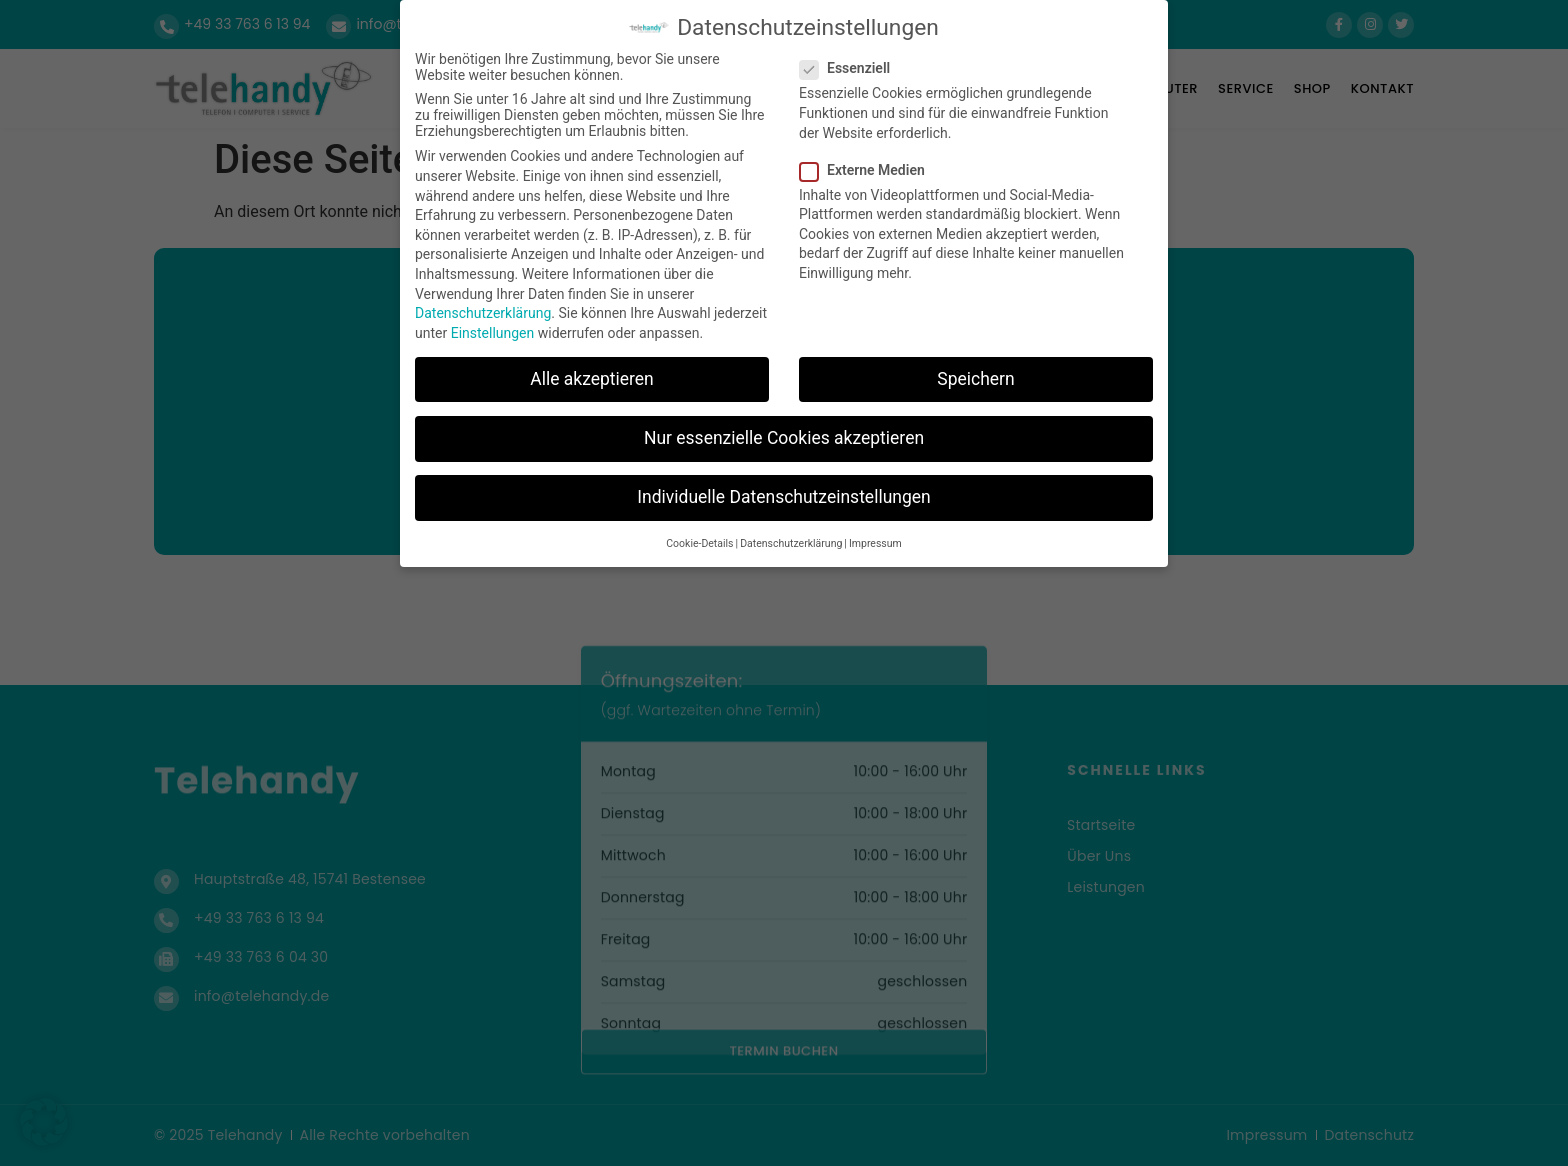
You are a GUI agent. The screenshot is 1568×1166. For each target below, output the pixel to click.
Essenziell (851, 68)
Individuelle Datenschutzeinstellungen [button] (783, 496)
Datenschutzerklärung (483, 312)
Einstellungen (493, 332)
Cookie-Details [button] (699, 543)
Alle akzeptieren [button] (592, 378)
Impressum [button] (875, 543)
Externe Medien (868, 169)
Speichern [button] (975, 378)
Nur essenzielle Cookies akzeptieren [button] (784, 437)
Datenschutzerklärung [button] (791, 543)
